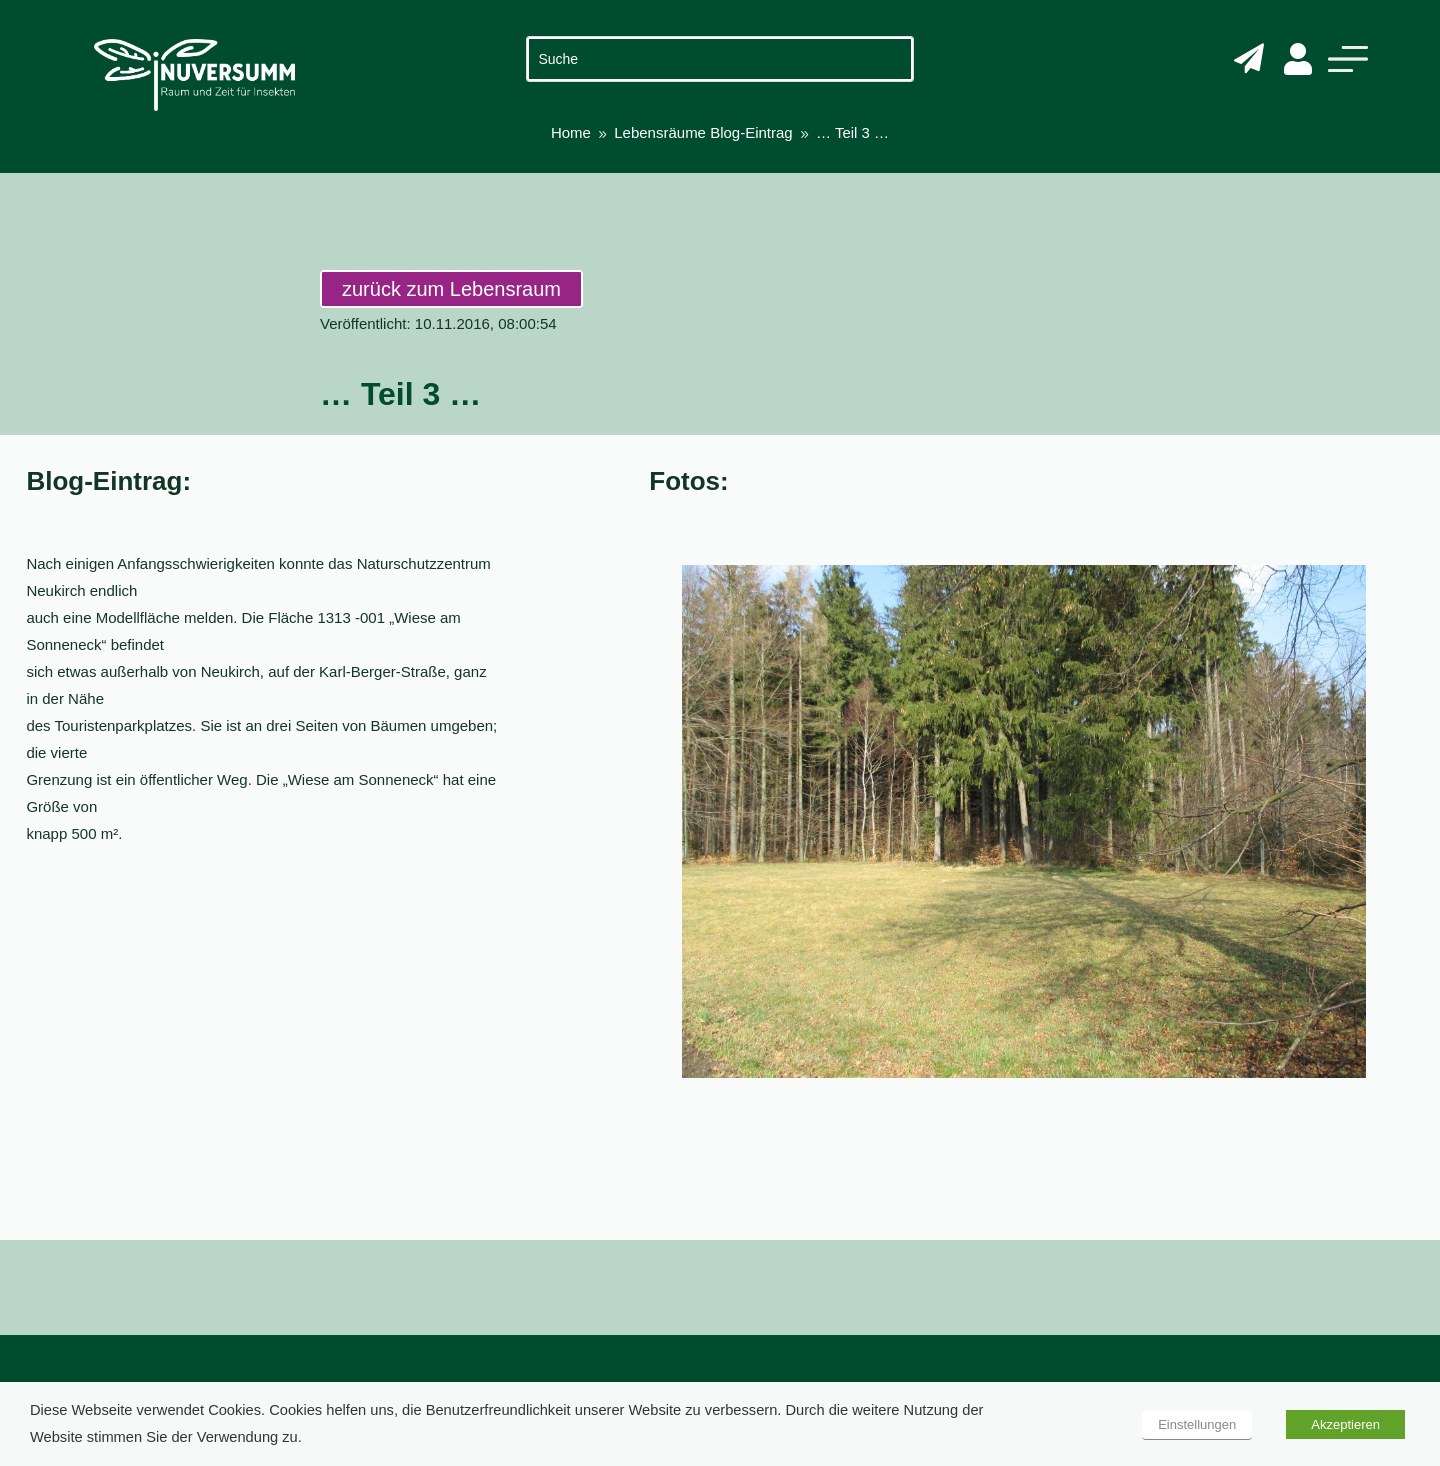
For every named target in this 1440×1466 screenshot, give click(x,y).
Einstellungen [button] (1197, 1424)
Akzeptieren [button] (1345, 1424)
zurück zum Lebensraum (451, 289)
